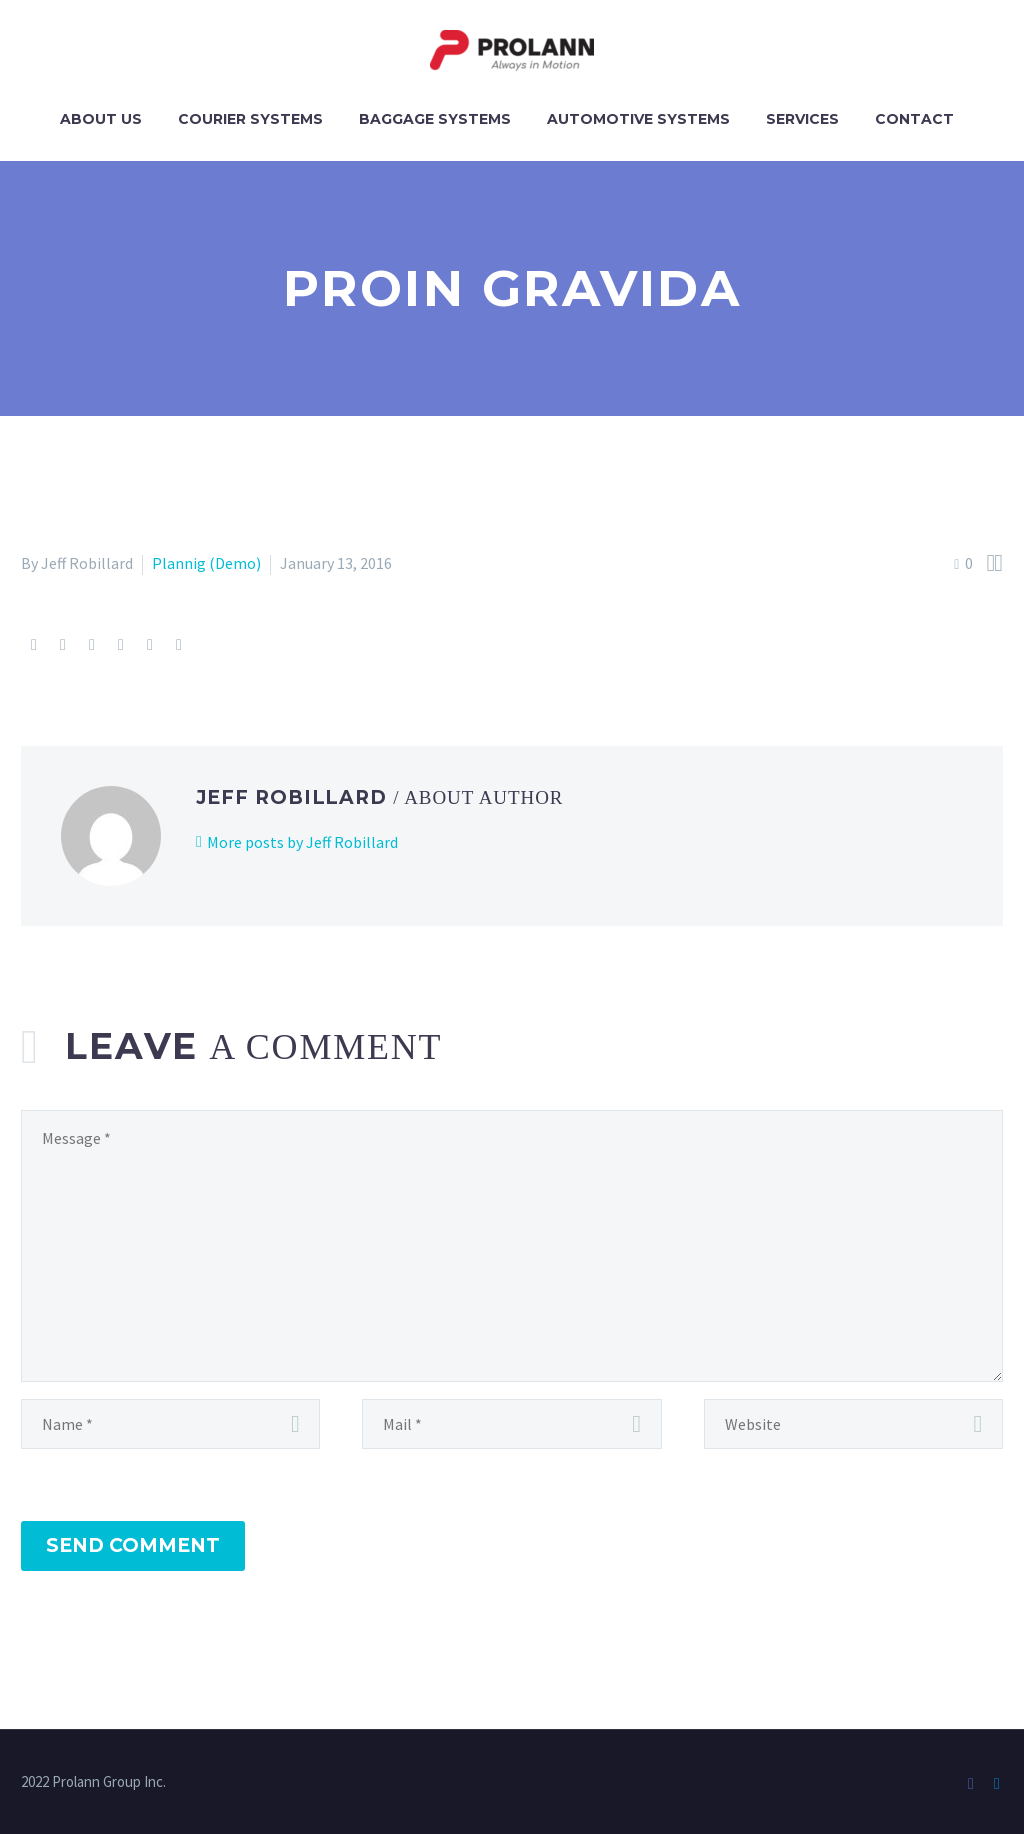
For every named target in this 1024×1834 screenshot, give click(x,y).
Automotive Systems (638, 119)
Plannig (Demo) (206, 563)
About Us (101, 119)
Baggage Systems (435, 119)
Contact (914, 119)
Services (802, 119)
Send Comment (133, 1545)
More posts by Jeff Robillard (302, 842)
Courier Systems (250, 119)
